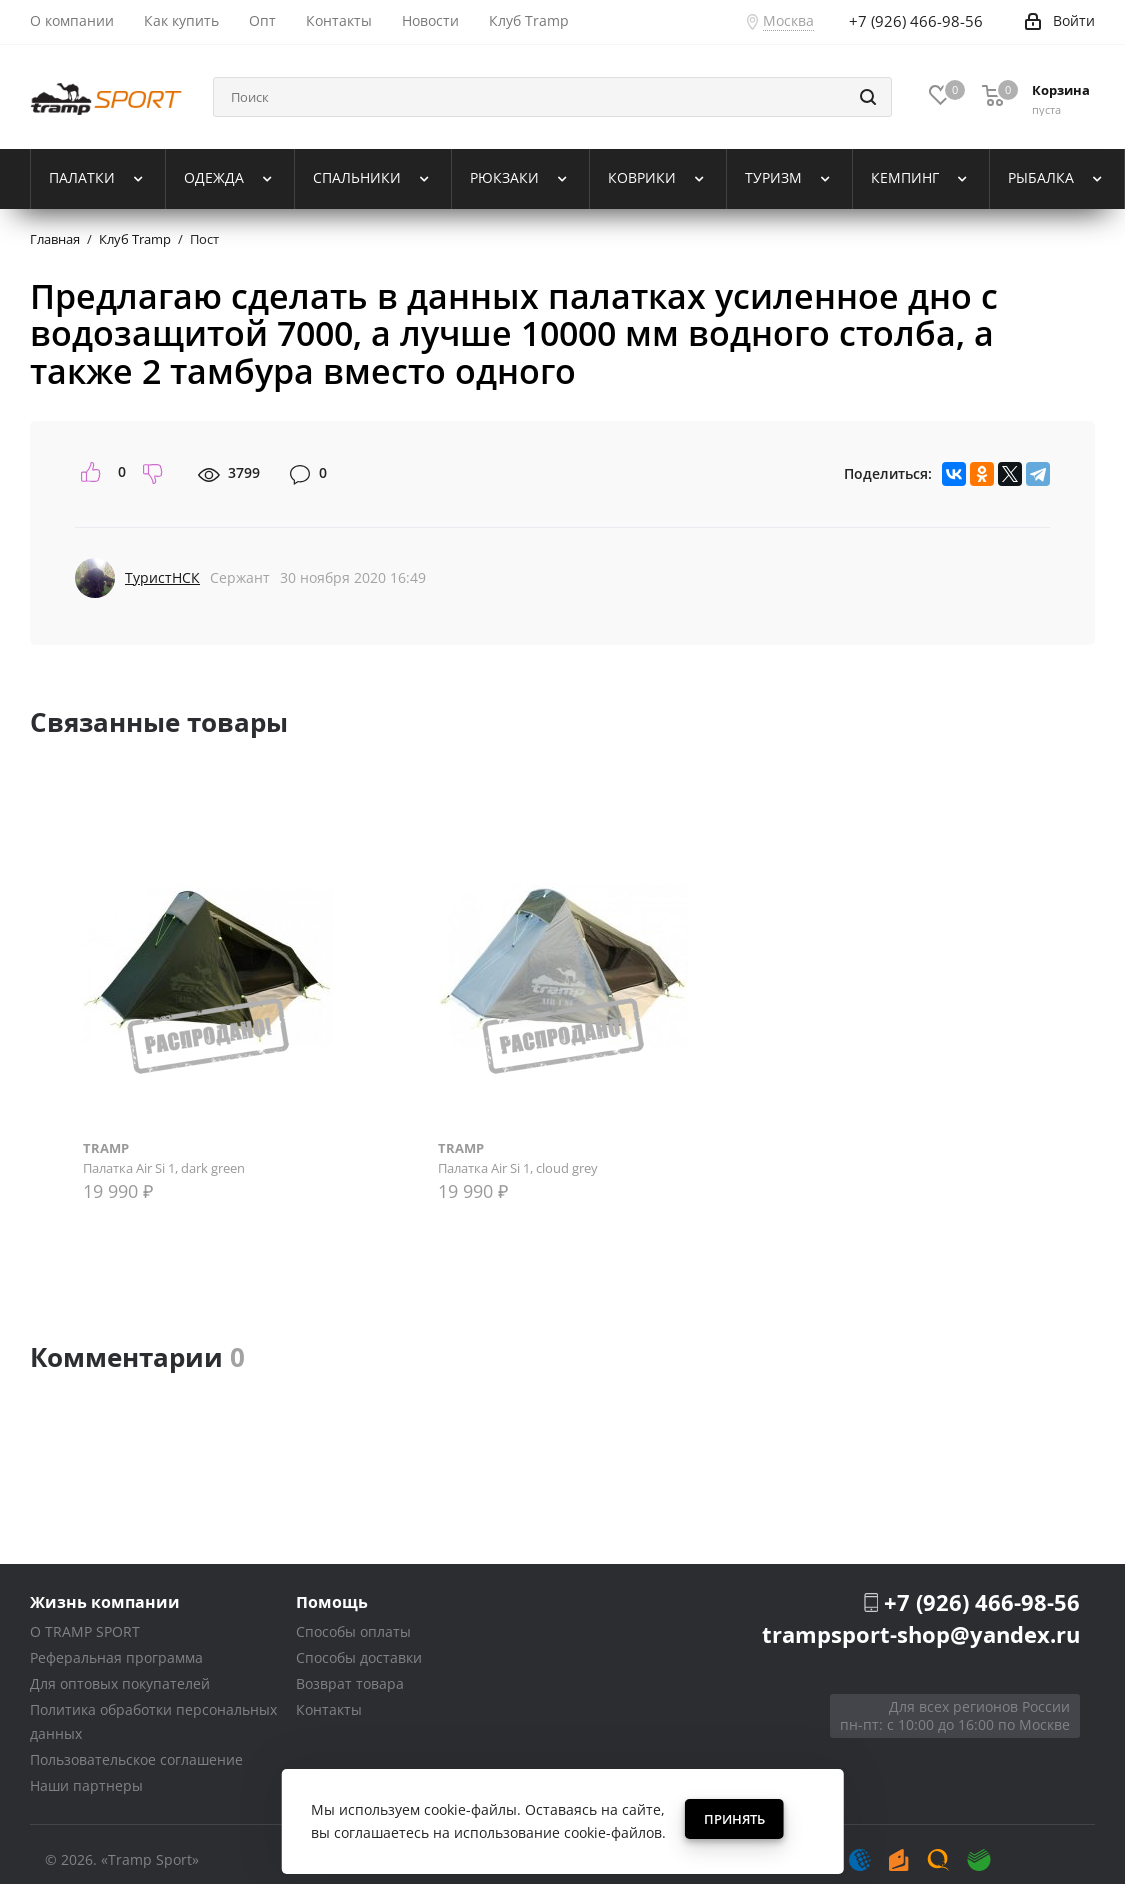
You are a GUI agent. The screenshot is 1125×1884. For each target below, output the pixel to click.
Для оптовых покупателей (120, 1683)
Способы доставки (359, 1657)
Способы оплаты (353, 1631)
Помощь (332, 1601)
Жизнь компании (105, 1601)
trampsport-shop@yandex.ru (921, 1634)
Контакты (329, 1709)
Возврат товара (350, 1683)
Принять (734, 1819)
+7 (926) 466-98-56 (982, 1602)
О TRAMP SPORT (85, 1631)
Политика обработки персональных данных (153, 1721)
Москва (788, 20)
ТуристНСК (162, 577)
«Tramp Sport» (150, 1859)
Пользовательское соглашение (136, 1759)
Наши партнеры (86, 1785)
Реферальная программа (116, 1657)
